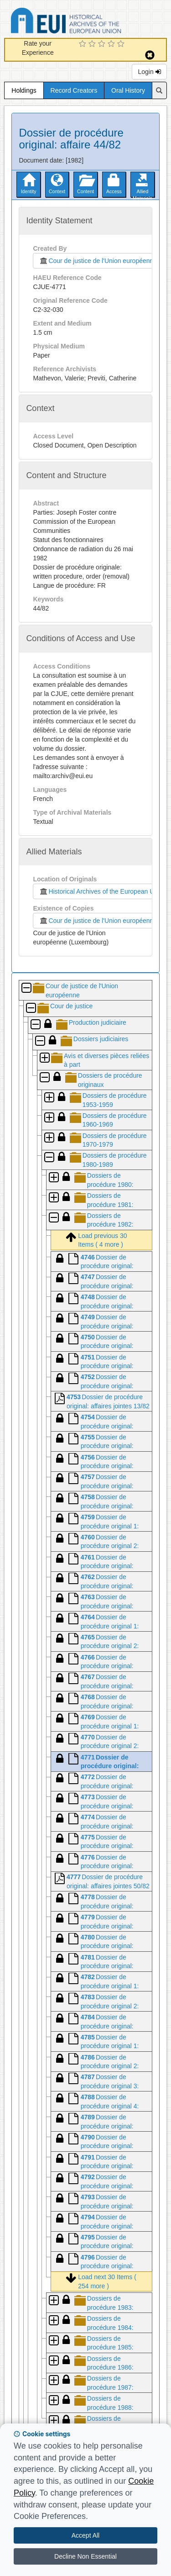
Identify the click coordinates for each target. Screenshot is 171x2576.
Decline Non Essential (85, 2556)
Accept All (85, 2535)
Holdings (23, 90)
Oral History (128, 90)
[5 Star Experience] (122, 44)
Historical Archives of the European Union (100, 891)
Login (149, 71)
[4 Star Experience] (112, 44)
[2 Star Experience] (93, 44)
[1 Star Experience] (83, 44)
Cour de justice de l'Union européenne (96, 260)
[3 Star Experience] (103, 44)
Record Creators (74, 90)
